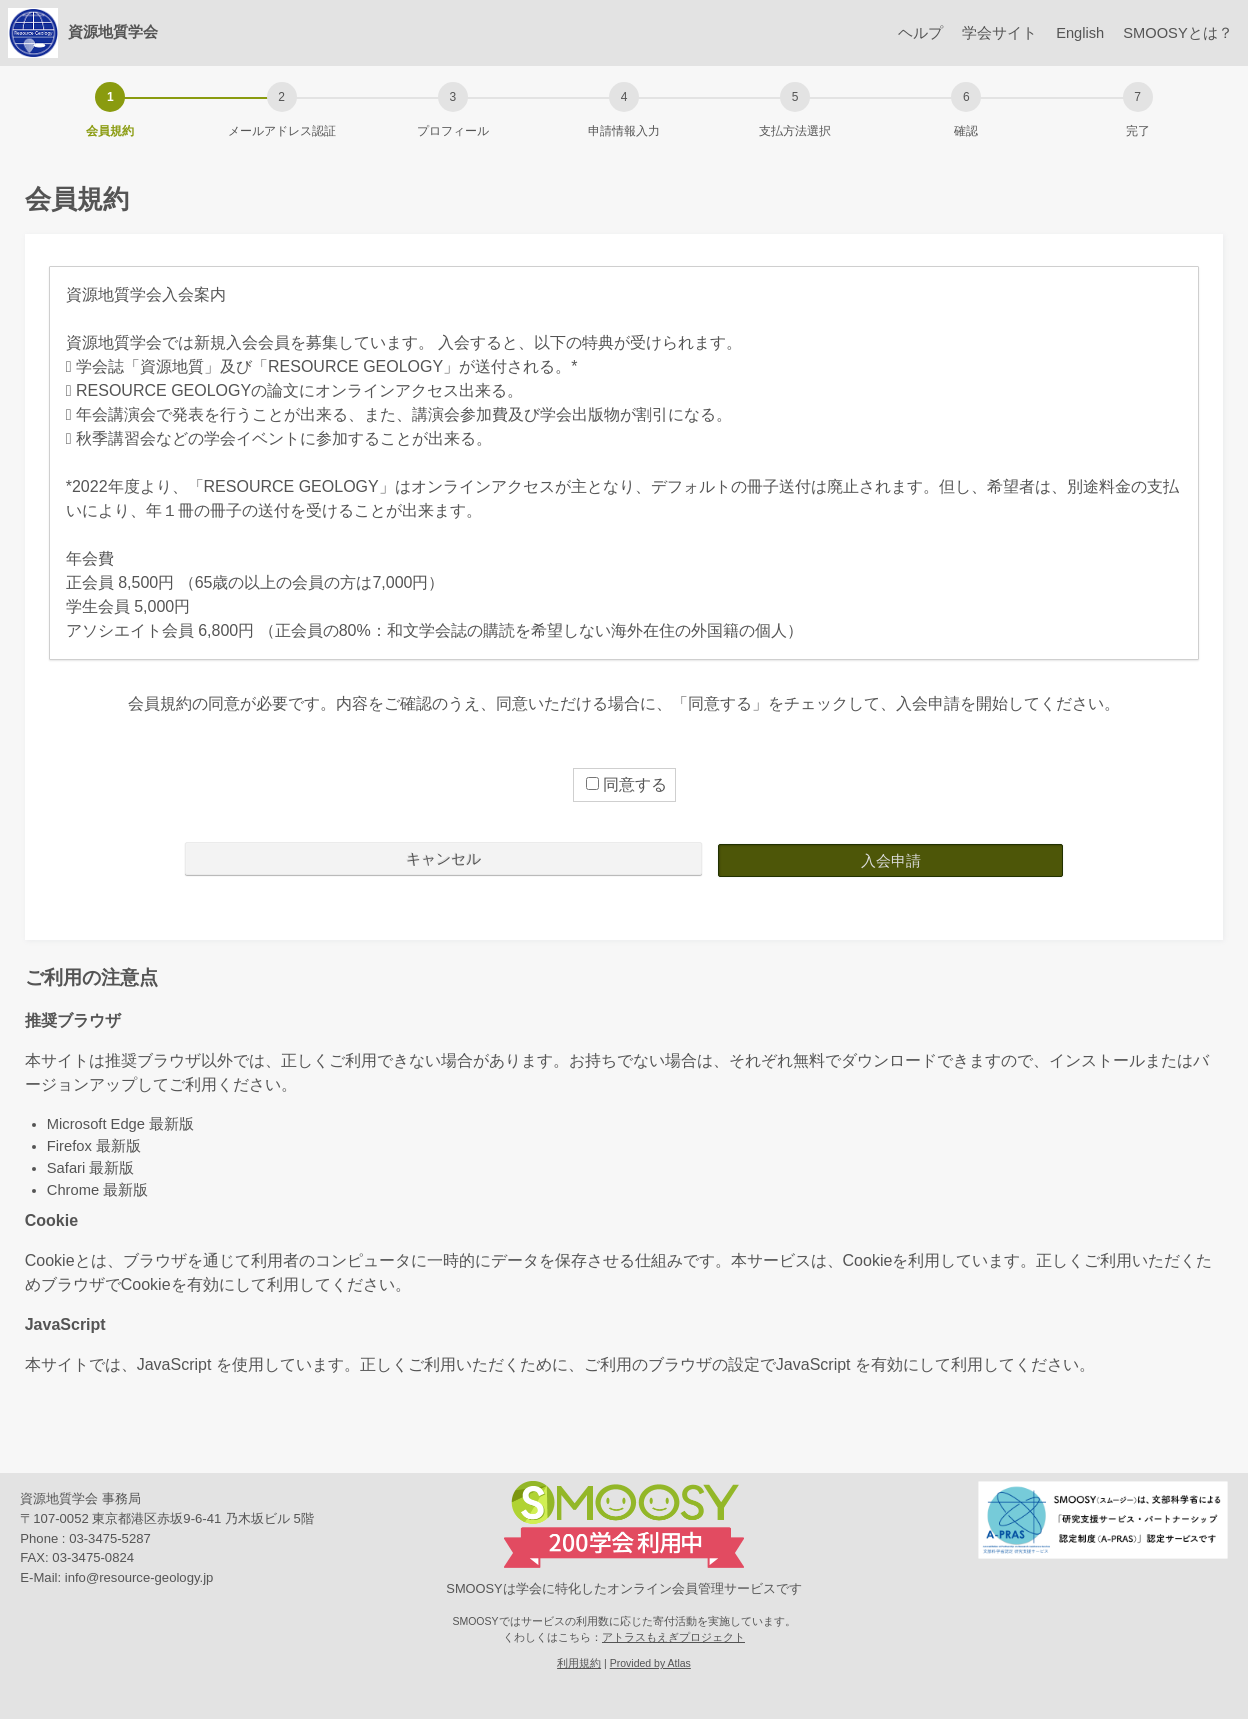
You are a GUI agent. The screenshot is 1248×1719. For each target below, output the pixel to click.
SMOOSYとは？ (1173, 32)
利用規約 (579, 1663)
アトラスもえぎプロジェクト (673, 1636)
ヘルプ (896, 32)
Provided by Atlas (650, 1663)
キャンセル (443, 858)
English (1067, 32)
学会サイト (980, 32)
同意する (626, 784)
